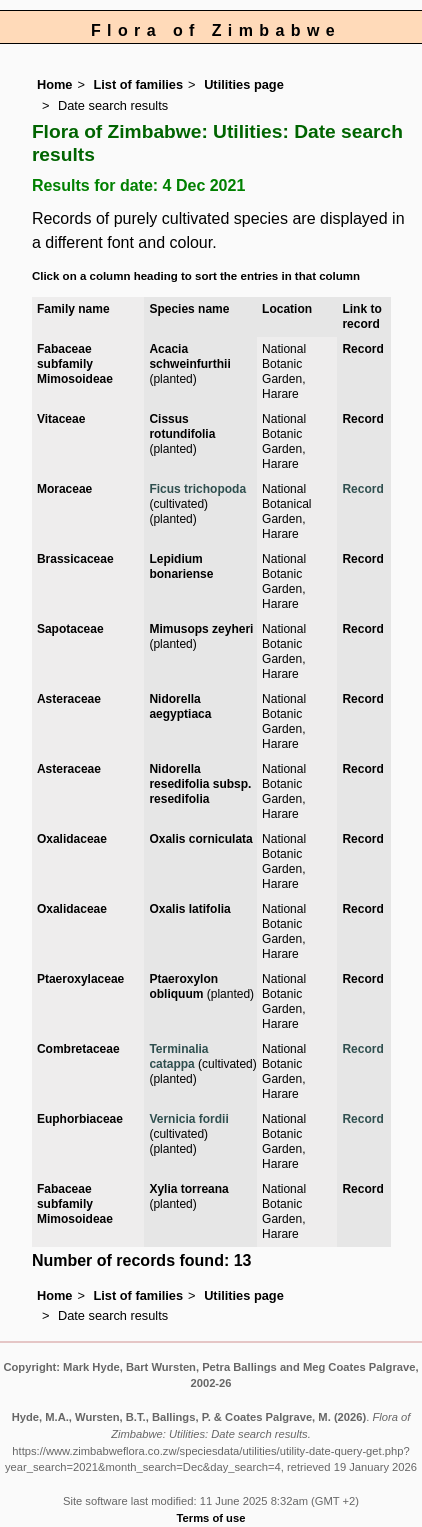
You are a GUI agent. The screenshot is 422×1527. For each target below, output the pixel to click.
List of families (138, 84)
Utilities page (244, 84)
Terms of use (211, 1518)
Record (362, 349)
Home (55, 84)
